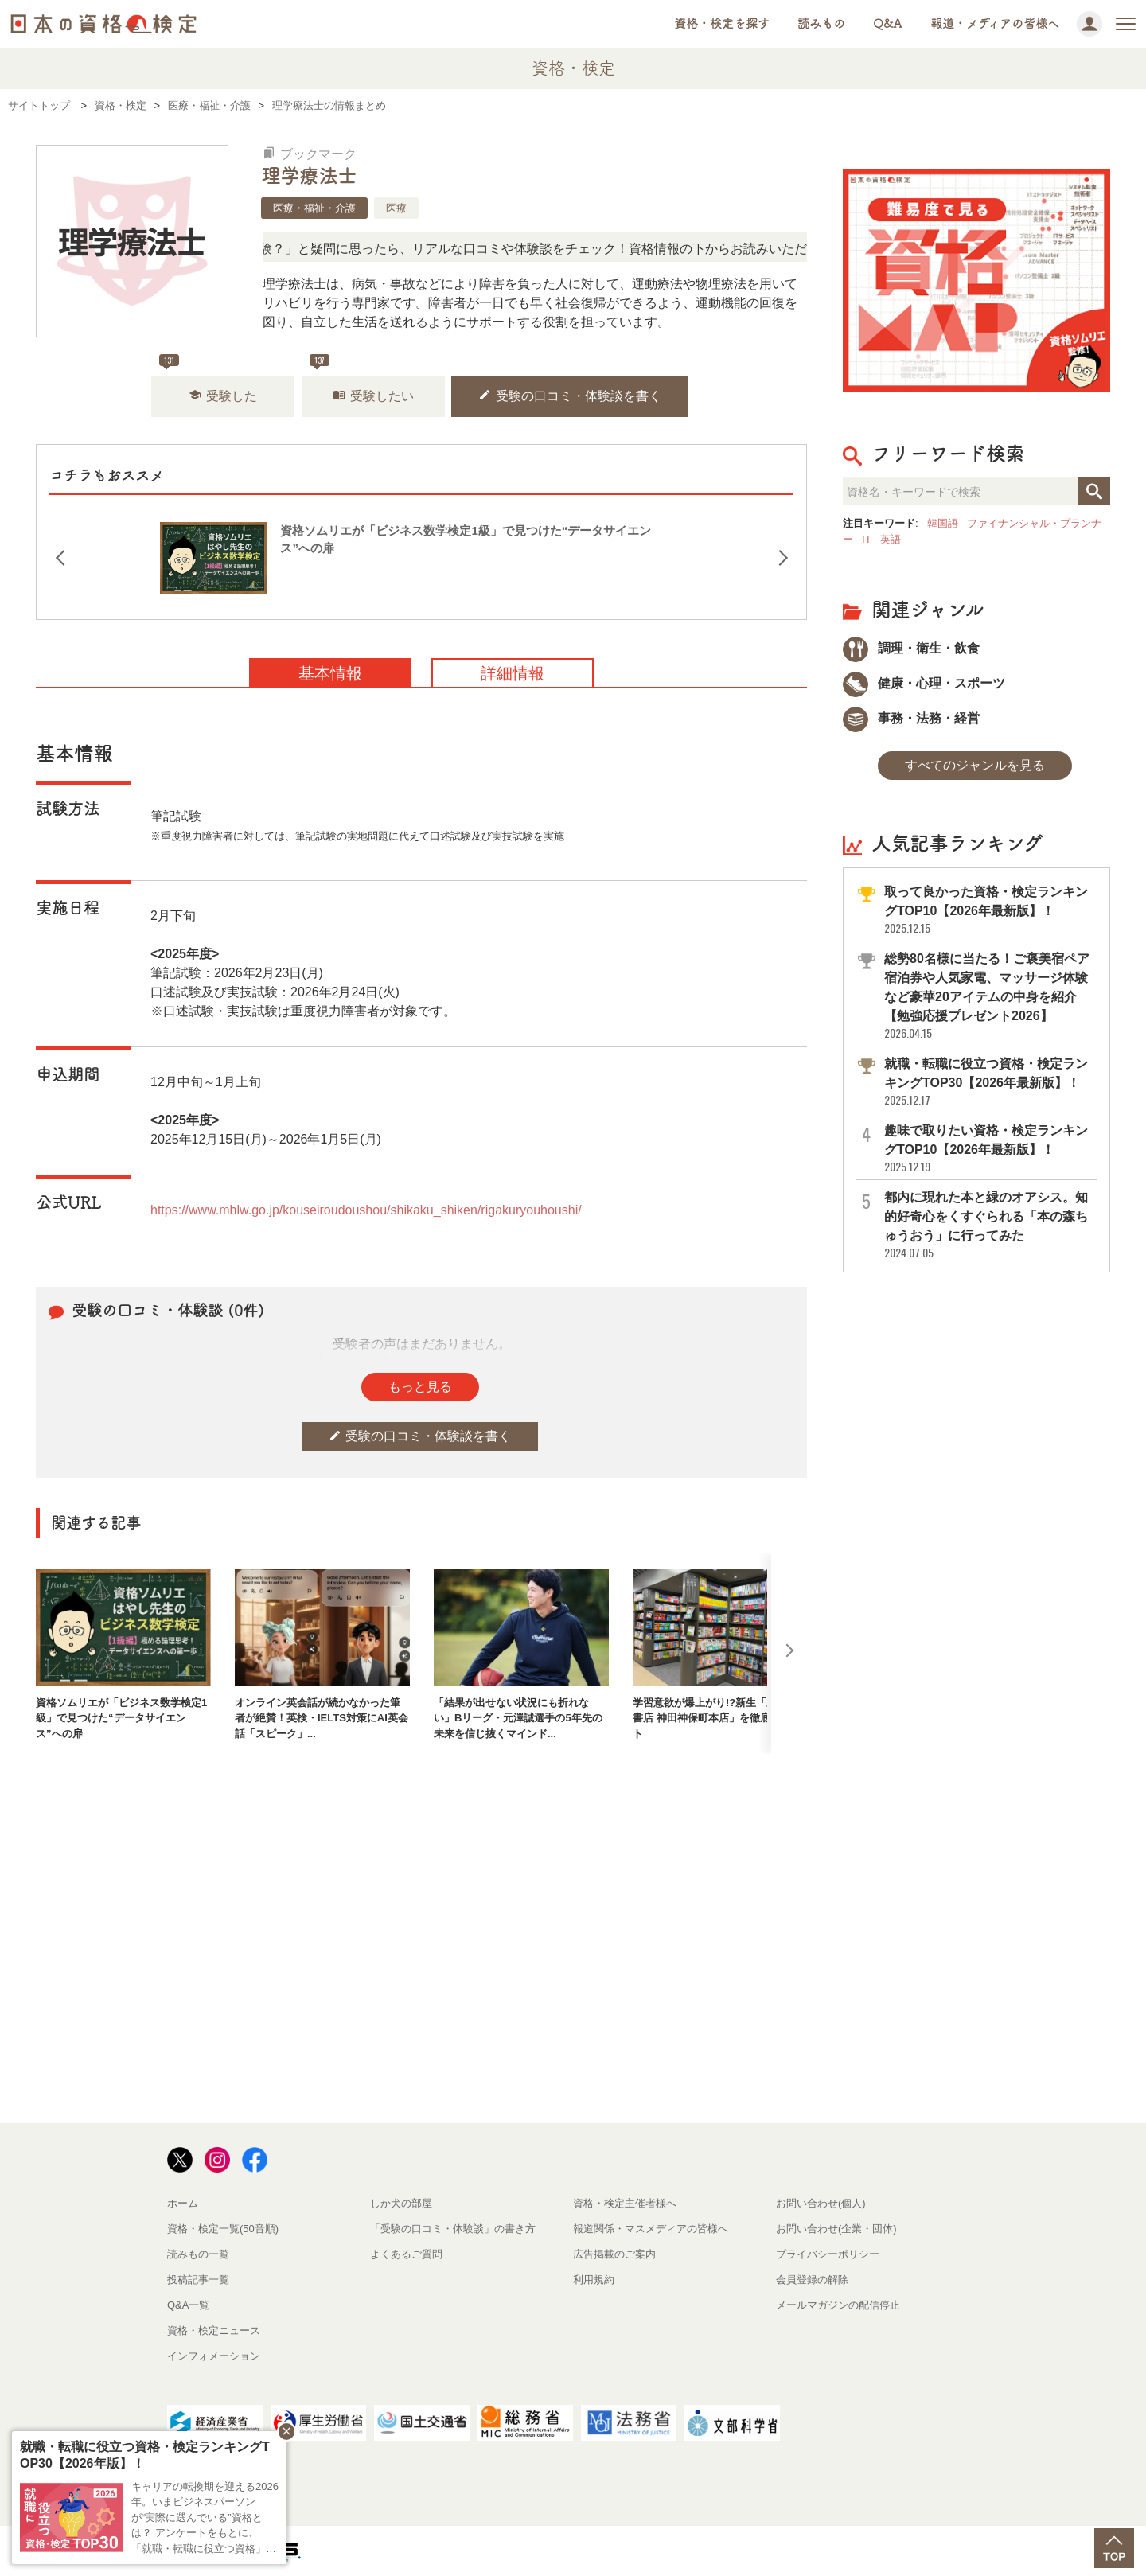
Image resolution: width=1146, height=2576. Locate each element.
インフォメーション (213, 2356)
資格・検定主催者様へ (624, 2203)
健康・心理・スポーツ (924, 683)
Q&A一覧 (188, 2305)
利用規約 (593, 2280)
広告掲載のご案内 (614, 2254)
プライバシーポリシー (827, 2254)
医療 (396, 208)
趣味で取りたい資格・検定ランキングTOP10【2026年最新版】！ (989, 1149)
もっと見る (420, 1386)
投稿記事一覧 (198, 2280)
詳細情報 (512, 673)
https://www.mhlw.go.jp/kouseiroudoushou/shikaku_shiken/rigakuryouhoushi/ (366, 1210)
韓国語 (942, 523)
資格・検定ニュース (213, 2330)
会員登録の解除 (812, 2280)
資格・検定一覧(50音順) (223, 2229)
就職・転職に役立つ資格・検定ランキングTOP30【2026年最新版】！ (989, 1082)
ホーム (182, 2203)
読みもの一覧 (198, 2254)
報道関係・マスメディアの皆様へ (650, 2229)
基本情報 (330, 673)
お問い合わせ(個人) (821, 2203)
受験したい (373, 395)
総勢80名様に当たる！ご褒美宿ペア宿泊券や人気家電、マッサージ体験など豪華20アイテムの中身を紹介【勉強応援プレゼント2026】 (989, 996)
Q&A (887, 23)
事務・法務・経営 (911, 718)
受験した (223, 395)
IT (866, 539)
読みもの (821, 23)
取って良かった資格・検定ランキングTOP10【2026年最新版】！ (989, 910)
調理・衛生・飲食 (911, 648)
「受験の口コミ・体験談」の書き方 (453, 2229)
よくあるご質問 (406, 2254)
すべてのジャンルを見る (975, 765)
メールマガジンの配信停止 (838, 2305)
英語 (890, 539)
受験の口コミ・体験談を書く (569, 395)
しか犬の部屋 (401, 2203)
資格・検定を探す (722, 23)
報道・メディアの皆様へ (994, 23)
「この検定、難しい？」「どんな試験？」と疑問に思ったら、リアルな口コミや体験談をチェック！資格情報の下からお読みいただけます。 (490, 248)
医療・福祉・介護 (314, 208)
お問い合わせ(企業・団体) (836, 2229)
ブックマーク (310, 154)
